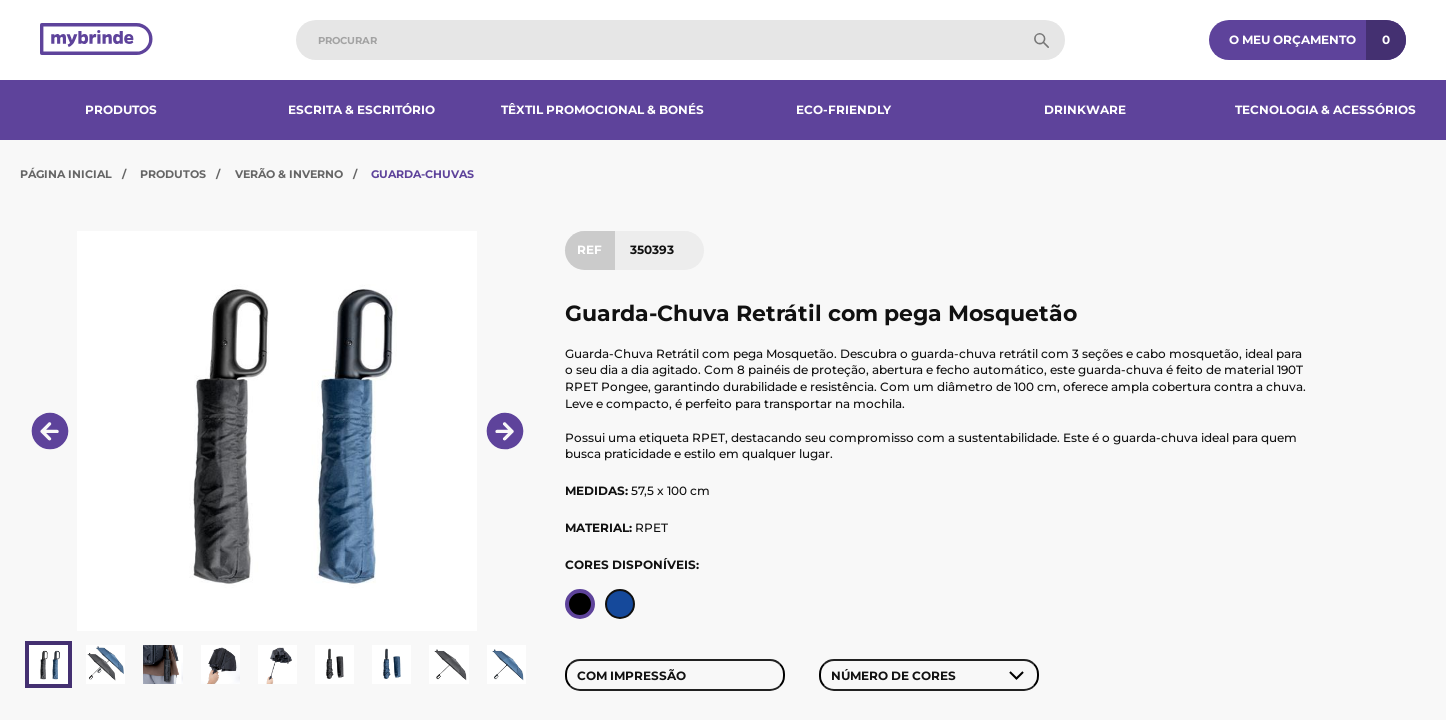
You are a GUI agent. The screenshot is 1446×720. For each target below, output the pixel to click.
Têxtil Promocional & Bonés (602, 109)
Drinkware (1085, 109)
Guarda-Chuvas (422, 174)
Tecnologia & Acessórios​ (1325, 109)
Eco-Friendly (843, 109)
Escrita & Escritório (361, 109)
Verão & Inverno (289, 174)
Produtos (121, 109)
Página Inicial (66, 174)
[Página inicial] (96, 40)
